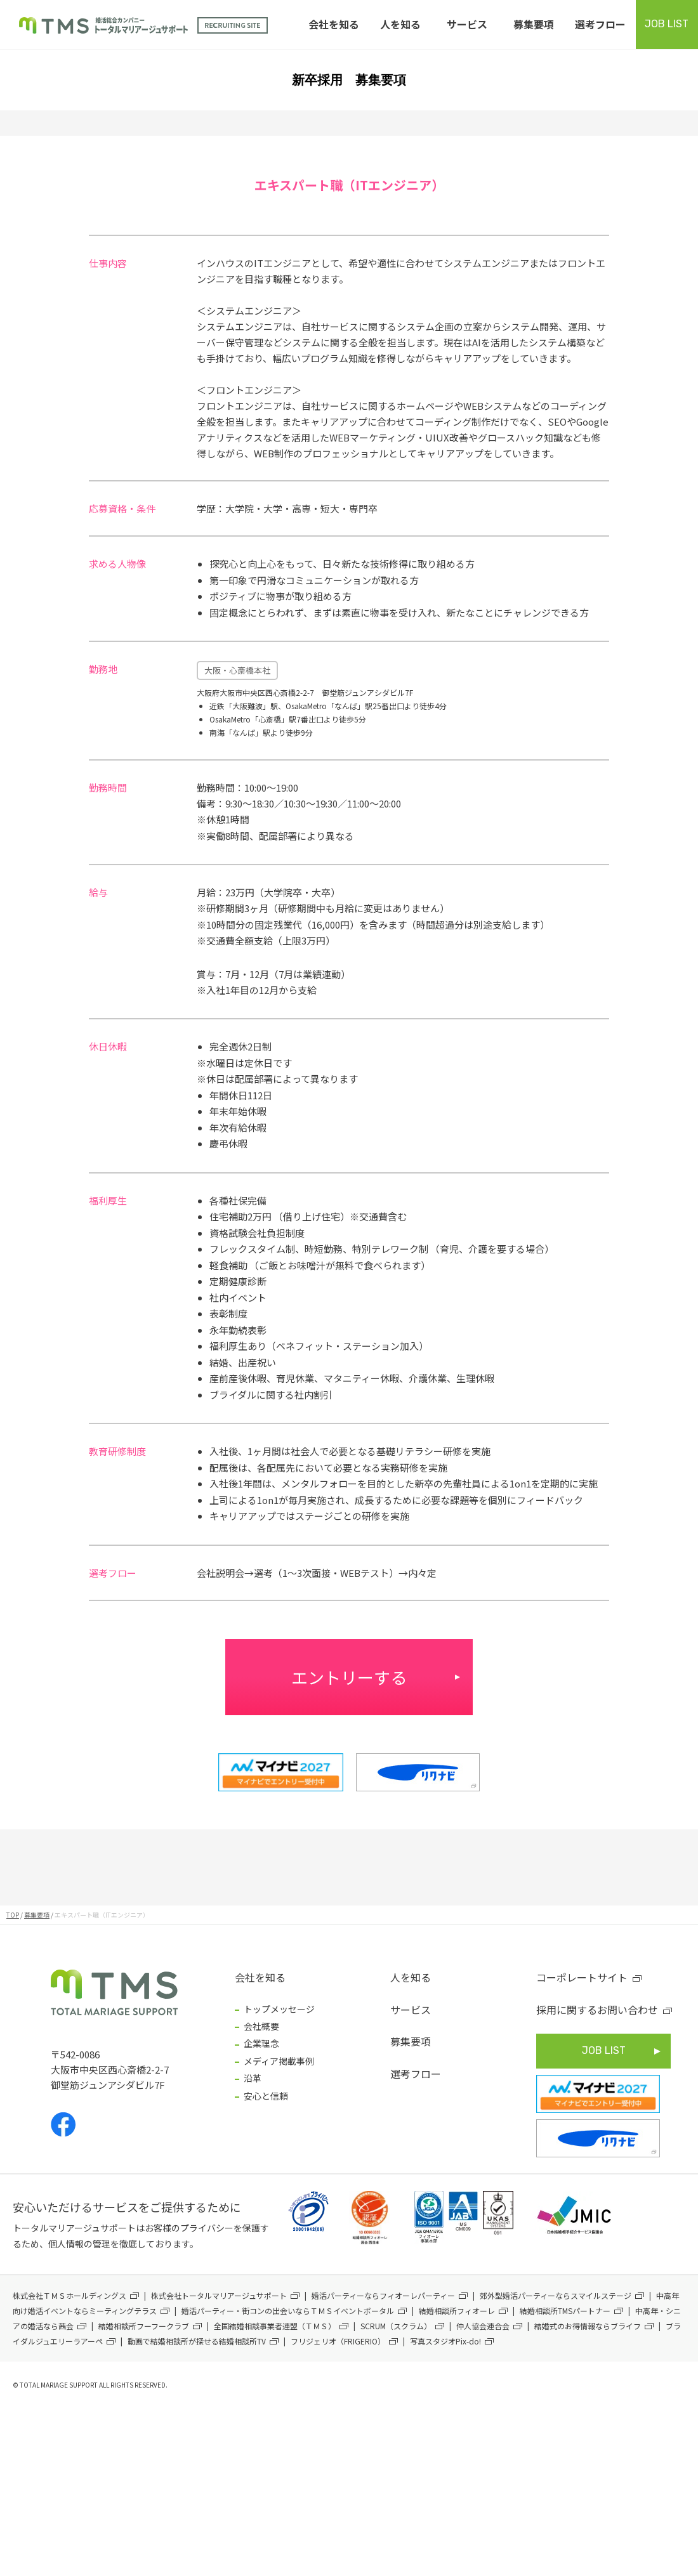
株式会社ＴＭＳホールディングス (69, 2295)
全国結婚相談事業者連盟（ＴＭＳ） (275, 2325)
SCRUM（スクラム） (395, 2325)
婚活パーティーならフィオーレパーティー (383, 2295)
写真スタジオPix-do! (445, 2341)
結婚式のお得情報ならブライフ (587, 2325)
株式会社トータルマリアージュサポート (219, 2295)
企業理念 (261, 2043)
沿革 (252, 2078)
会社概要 (261, 2026)
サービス (467, 24)
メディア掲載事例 (279, 2061)
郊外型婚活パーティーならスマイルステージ (555, 2295)
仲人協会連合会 (483, 2325)
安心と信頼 (266, 2095)
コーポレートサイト (582, 1977)
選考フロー (600, 24)
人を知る (400, 24)
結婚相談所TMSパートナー (565, 2310)
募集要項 (533, 24)
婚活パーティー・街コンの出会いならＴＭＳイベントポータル (287, 2310)
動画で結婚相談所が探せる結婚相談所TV (197, 2341)
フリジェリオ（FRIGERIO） (338, 2341)
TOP (12, 1914)
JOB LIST (666, 24)
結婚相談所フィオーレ (457, 2310)
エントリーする (349, 1677)
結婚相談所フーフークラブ (143, 2325)
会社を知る (333, 24)
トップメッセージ (279, 2009)
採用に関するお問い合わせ (597, 2009)
